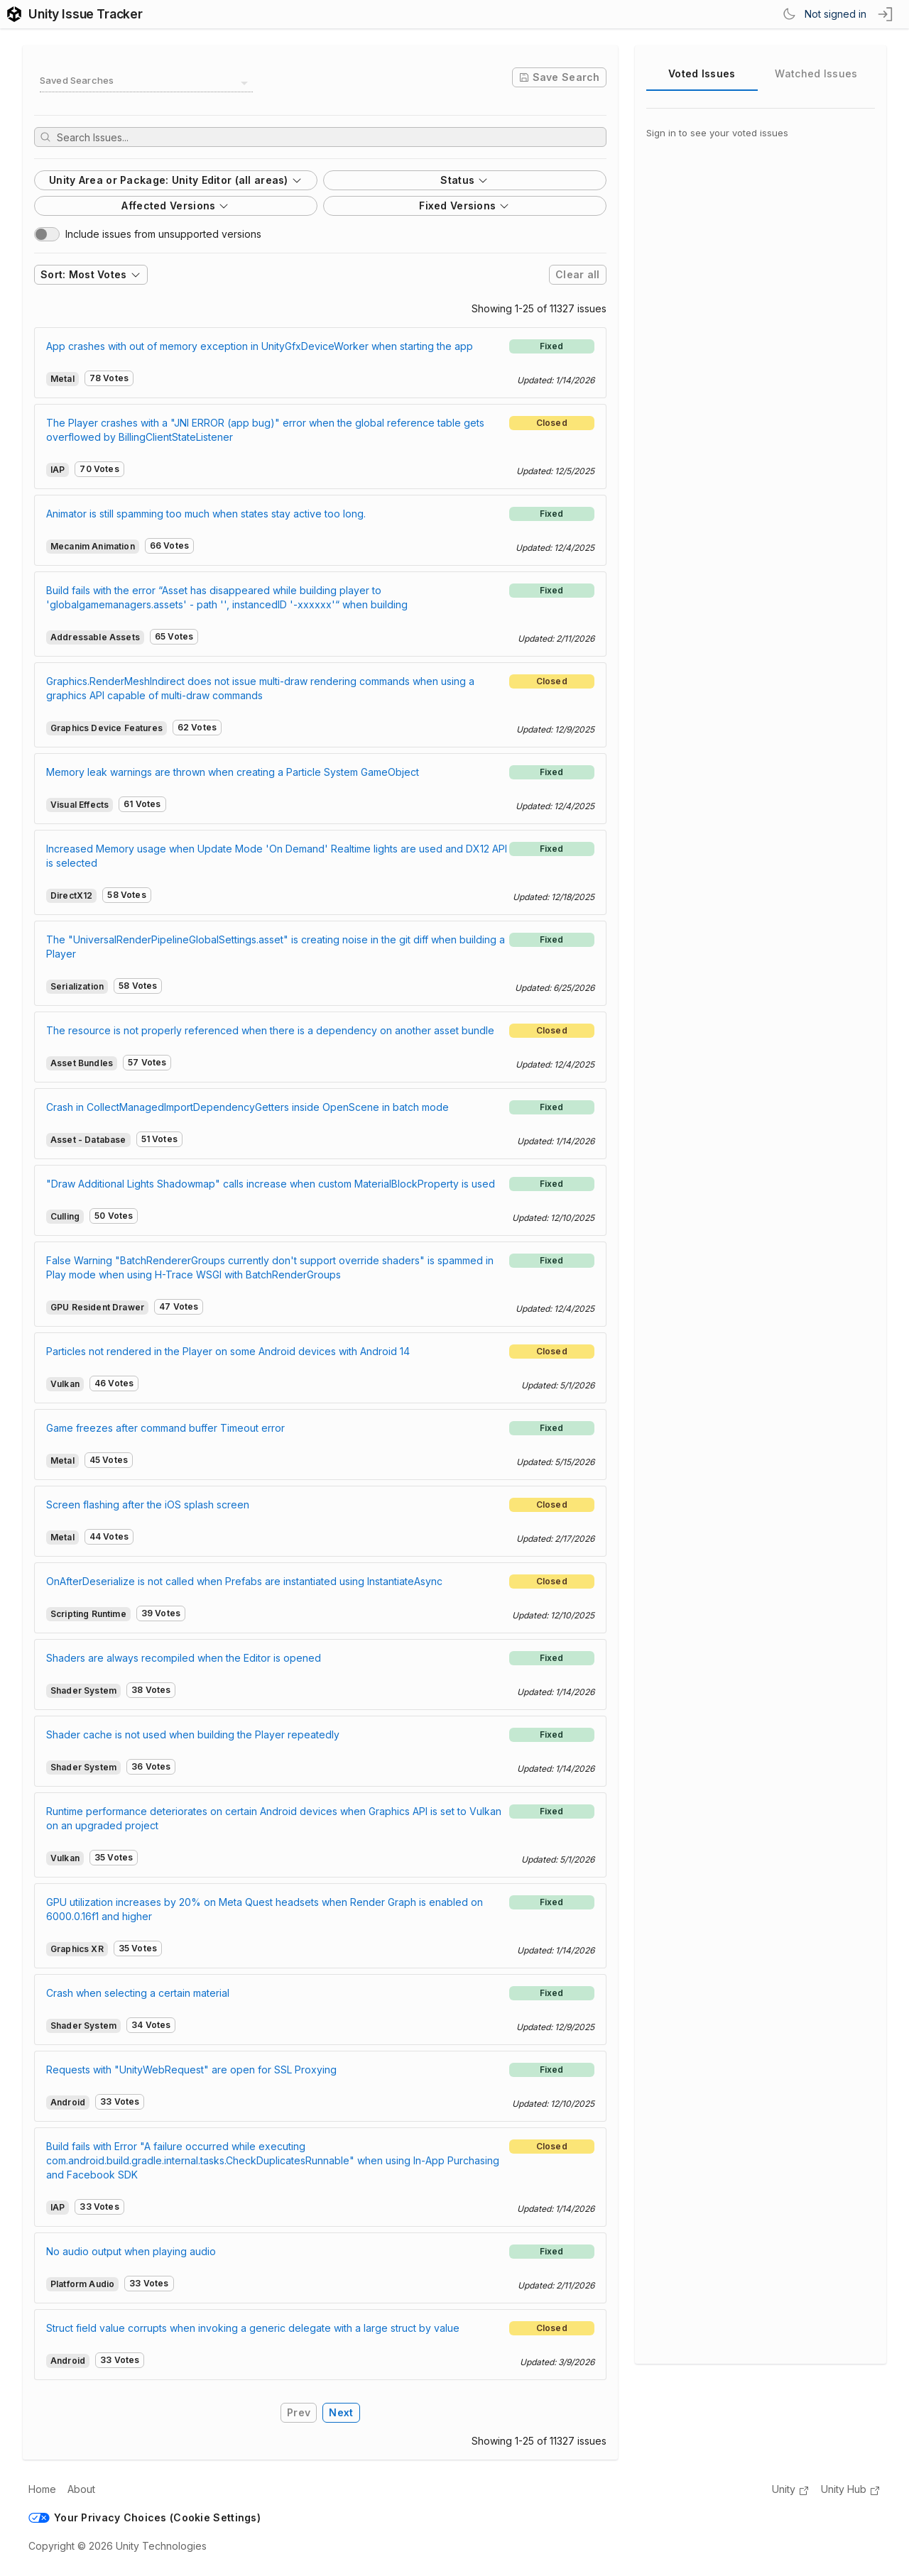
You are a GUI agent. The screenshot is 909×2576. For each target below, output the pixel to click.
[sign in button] (886, 14)
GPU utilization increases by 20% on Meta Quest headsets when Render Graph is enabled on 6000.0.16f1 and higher (264, 1909)
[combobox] (146, 83)
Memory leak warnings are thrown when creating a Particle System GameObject (232, 772)
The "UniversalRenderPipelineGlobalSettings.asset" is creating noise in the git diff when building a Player (275, 946)
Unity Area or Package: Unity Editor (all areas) (176, 180)
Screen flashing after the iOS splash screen (147, 1504)
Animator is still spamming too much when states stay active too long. (206, 514)
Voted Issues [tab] (701, 73)
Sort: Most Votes (90, 274)
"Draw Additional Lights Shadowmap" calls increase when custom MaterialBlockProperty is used (270, 1184)
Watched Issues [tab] (816, 73)
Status (464, 180)
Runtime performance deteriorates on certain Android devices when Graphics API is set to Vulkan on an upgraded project (273, 1818)
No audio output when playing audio (131, 2251)
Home (42, 2489)
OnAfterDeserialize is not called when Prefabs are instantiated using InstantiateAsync (244, 1581)
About (81, 2489)
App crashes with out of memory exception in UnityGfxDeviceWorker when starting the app (259, 346)
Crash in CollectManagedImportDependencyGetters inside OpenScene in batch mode (247, 1107)
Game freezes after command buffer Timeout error (165, 1428)
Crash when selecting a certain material (137, 1993)
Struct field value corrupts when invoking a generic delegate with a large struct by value (252, 2328)
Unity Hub (851, 2489)
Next (341, 2412)
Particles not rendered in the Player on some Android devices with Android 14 (228, 1351)
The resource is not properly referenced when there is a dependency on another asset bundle (270, 1030)
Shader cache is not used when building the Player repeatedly (192, 1734)
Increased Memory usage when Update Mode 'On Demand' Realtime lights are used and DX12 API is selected (276, 856)
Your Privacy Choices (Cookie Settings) (144, 2517)
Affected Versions (175, 205)
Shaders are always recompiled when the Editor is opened (183, 1658)
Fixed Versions (464, 205)
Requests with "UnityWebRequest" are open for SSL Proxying (191, 2069)
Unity (791, 2489)
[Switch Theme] (789, 14)
